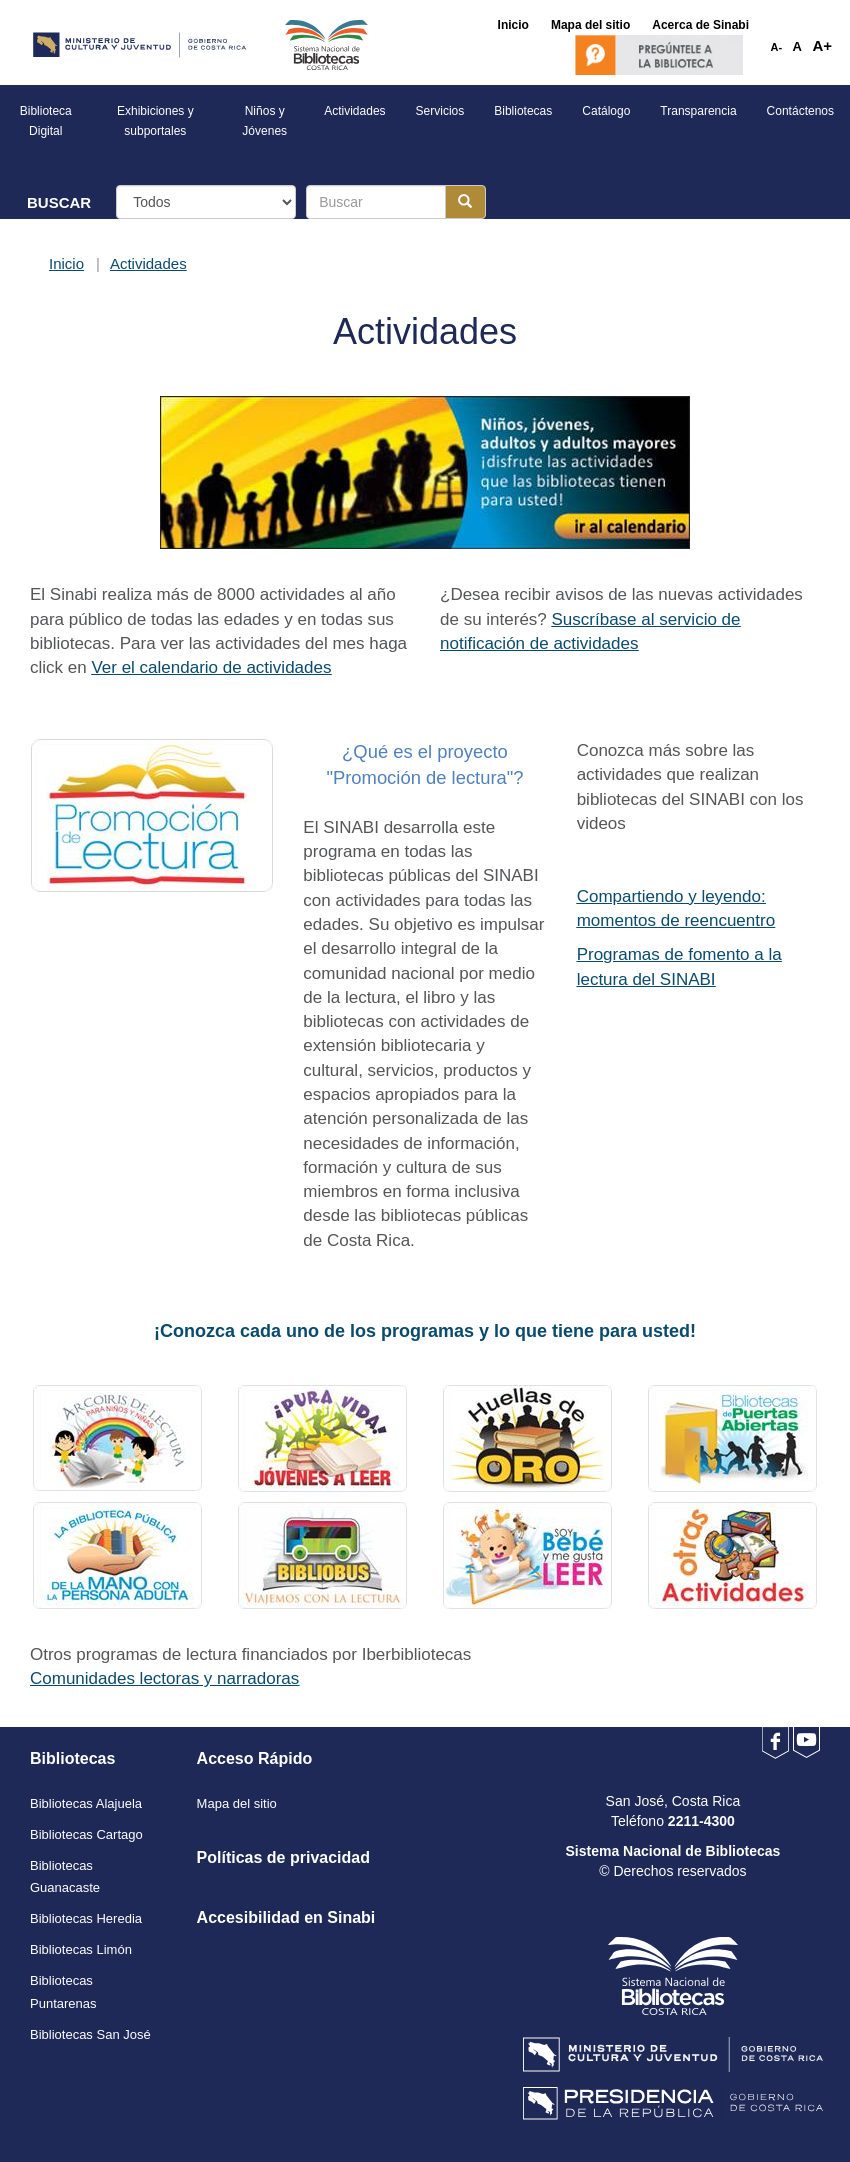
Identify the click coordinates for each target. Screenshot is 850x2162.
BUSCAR (59, 202)
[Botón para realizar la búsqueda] (465, 202)
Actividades (148, 263)
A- (777, 47)
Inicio (66, 263)
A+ (822, 45)
